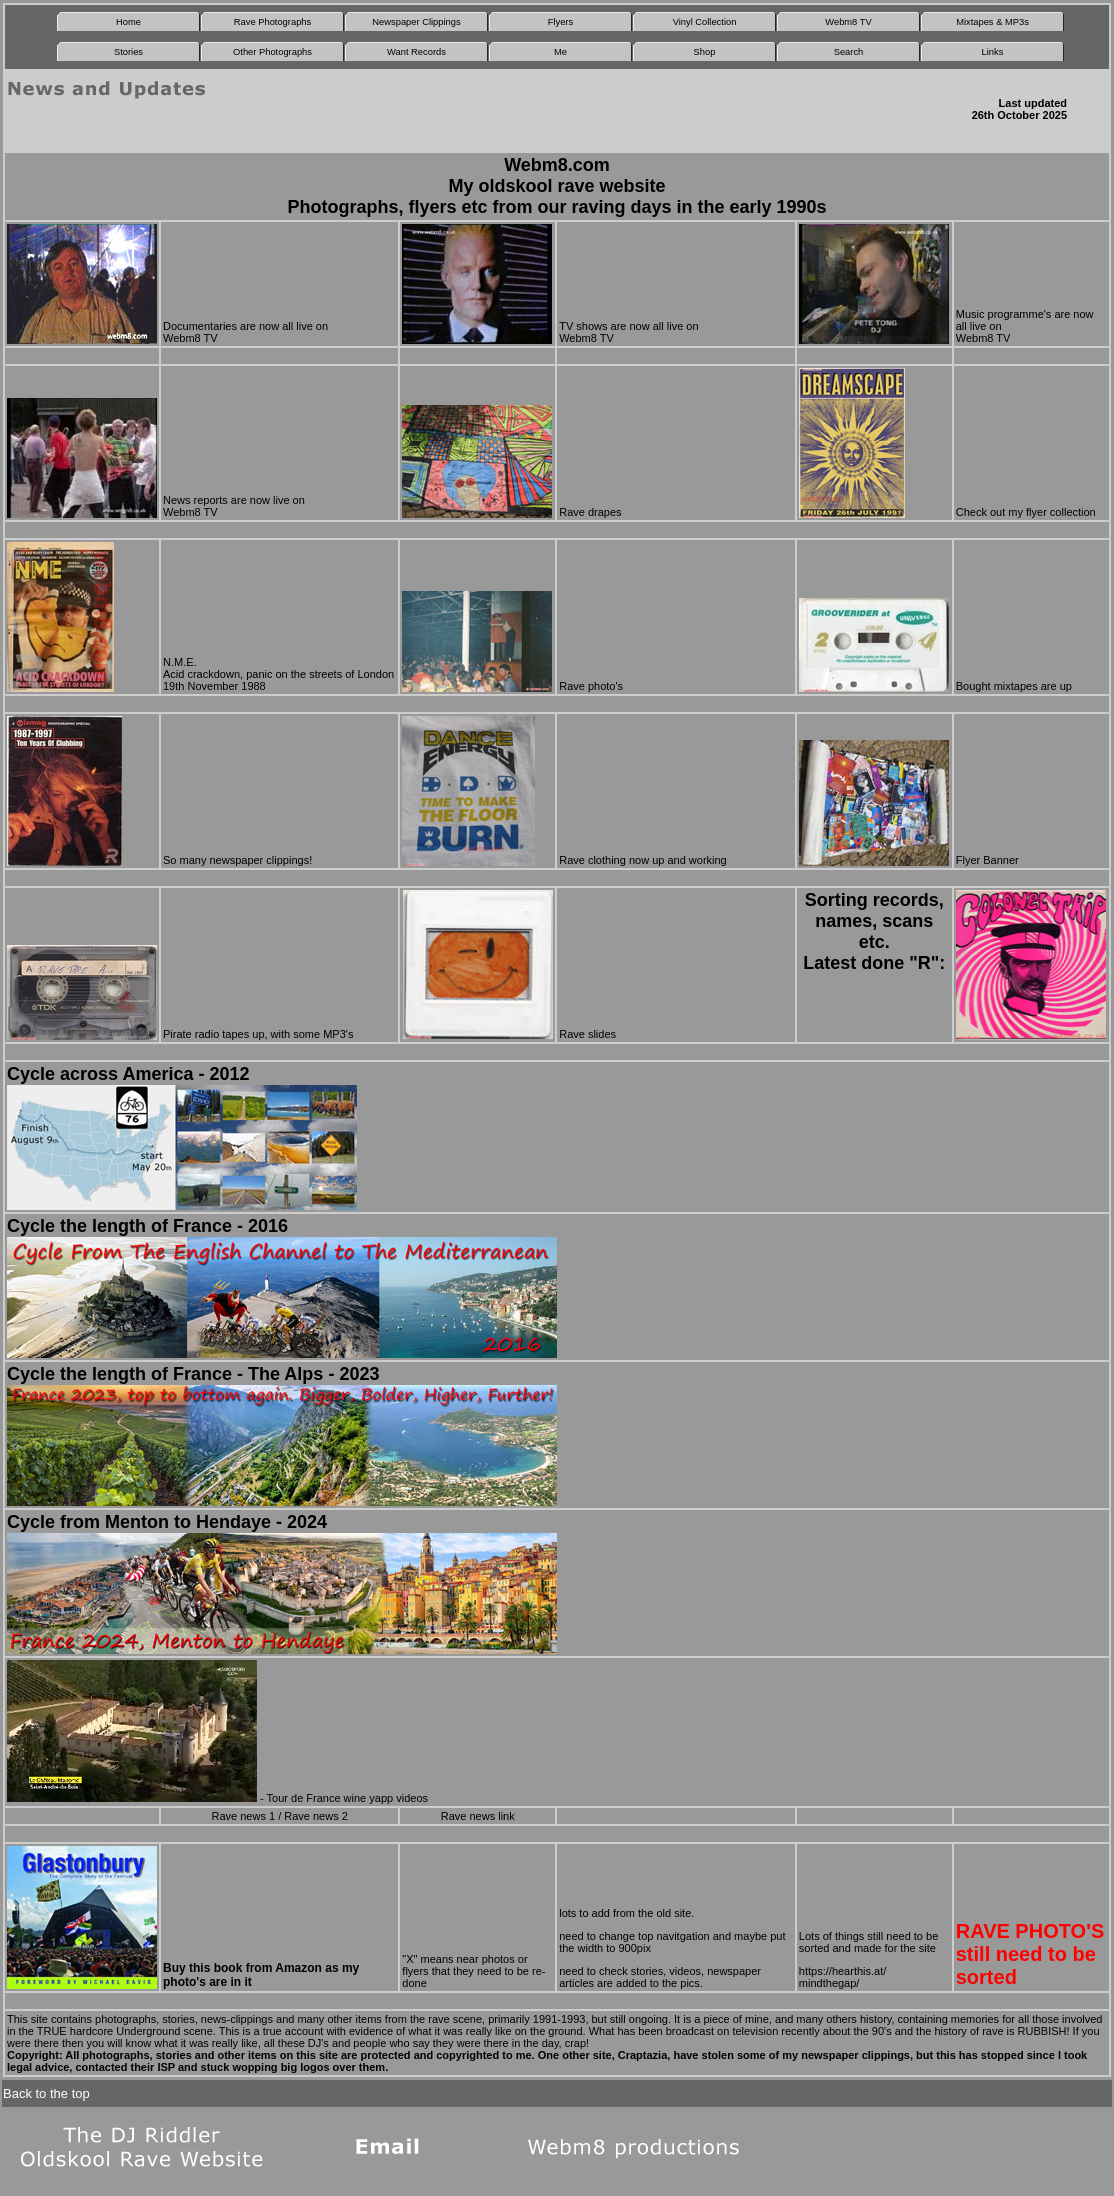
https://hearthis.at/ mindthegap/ (842, 1977)
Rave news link (478, 1816)
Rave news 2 (316, 1816)
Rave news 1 (243, 1816)
